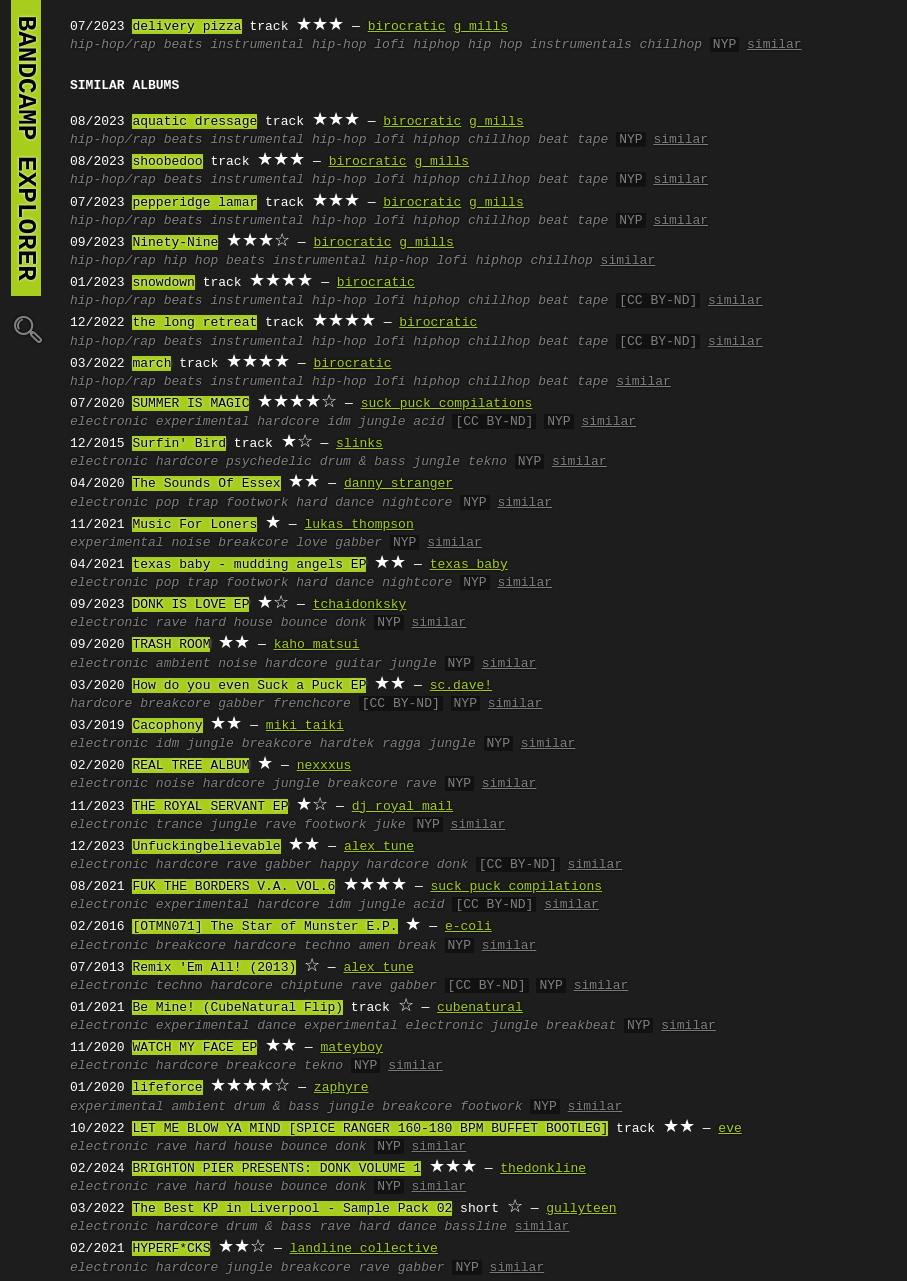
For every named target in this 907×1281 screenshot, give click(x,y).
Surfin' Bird (179, 444)
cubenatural (480, 1008)
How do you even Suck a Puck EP (249, 686)
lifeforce (167, 1088)
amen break (398, 946)
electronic (109, 422)
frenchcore (312, 704)
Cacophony (167, 726)
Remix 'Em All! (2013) (214, 968)
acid (428, 422)
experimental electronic (393, 1026)
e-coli (468, 927)
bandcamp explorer (26, 148)
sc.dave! (461, 686)
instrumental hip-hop (288, 45)
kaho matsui (317, 645)
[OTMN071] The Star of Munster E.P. (264, 927)
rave (171, 623)
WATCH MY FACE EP (194, 1048)
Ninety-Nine (175, 243)
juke (389, 825)
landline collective (364, 1249)
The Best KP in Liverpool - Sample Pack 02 (292, 1209)
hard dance (335, 503)
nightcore (417, 503)
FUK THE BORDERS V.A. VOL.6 (233, 887)
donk (350, 623)
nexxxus (324, 766)
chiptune (312, 986)
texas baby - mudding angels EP (249, 565)
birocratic (407, 27)
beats (183, 45)
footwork (257, 503)
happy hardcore (374, 865)
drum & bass (363, 462)
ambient (183, 664)
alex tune (379, 847)
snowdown (163, 283)
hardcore (288, 422)
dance (276, 1026)
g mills (480, 27)
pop (167, 503)
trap (202, 503)
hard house (234, 623)
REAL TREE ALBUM (190, 766)
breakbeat (581, 1026)
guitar (358, 664)
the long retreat (194, 323)
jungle (382, 422)
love (311, 543)
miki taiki (305, 726)
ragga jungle (429, 744)
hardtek (347, 744)
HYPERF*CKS (171, 1249)
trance (179, 825)
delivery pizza (186, 27)
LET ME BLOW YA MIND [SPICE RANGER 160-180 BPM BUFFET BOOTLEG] (370, 1129)
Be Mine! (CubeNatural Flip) (237, 1008)
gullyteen (581, 1209)
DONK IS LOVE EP (190, 605)
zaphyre (341, 1088)
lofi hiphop (417, 45)
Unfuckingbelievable (206, 847)
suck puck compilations (447, 404)
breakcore (253, 543)
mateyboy (351, 1048)
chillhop (671, 45)
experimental (203, 422)
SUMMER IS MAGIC (190, 404)
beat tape (573, 140)
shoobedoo (167, 162)
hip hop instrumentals (550, 45)
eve (729, 1129)
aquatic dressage (194, 122)
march (151, 364)
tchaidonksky (360, 605)
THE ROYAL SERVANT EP (210, 807)
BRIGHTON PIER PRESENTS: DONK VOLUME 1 (276, 1169)
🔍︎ (26, 328)
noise (190, 543)
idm (338, 422)
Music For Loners (194, 525)
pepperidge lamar (194, 203)
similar (774, 45)
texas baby (469, 565)
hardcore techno (292, 946)
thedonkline (543, 1169)
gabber (358, 543)
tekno (487, 462)
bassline (476, 1227)
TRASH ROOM (171, 645)
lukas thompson (358, 525)
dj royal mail (402, 807)
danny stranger (398, 484)
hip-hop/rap (113, 45)
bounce (304, 623)
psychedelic (269, 462)
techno (179, 986)
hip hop (191, 261)
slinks (359, 444)
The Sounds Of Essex (206, 484)
